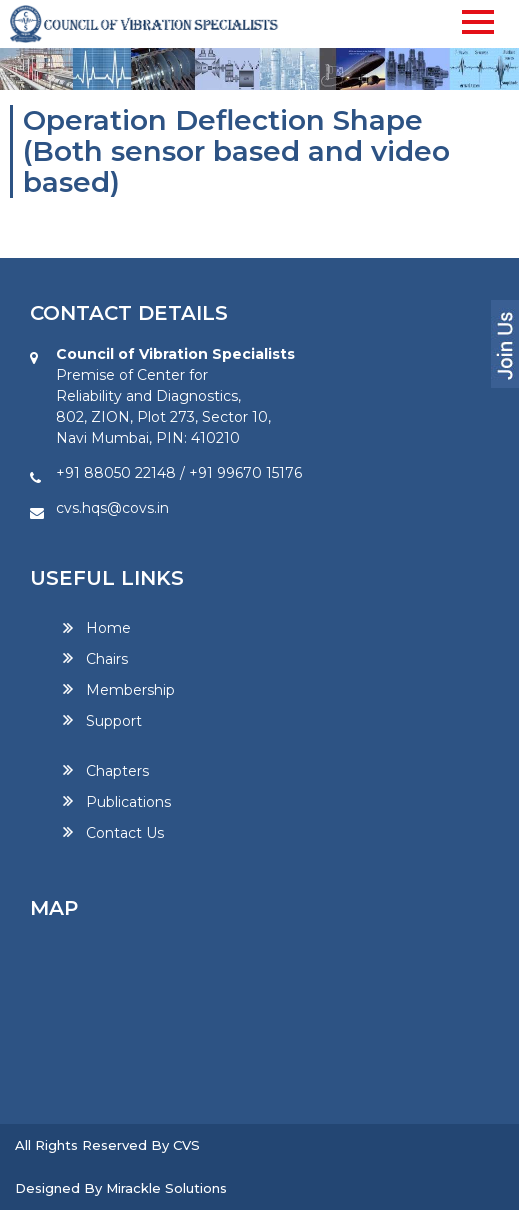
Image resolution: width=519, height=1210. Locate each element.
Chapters (117, 771)
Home (108, 629)
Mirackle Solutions (166, 1188)
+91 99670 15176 (245, 473)
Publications (128, 802)
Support (114, 721)
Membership (130, 690)
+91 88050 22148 (116, 473)
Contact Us (125, 833)
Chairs (107, 659)
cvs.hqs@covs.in (112, 508)
